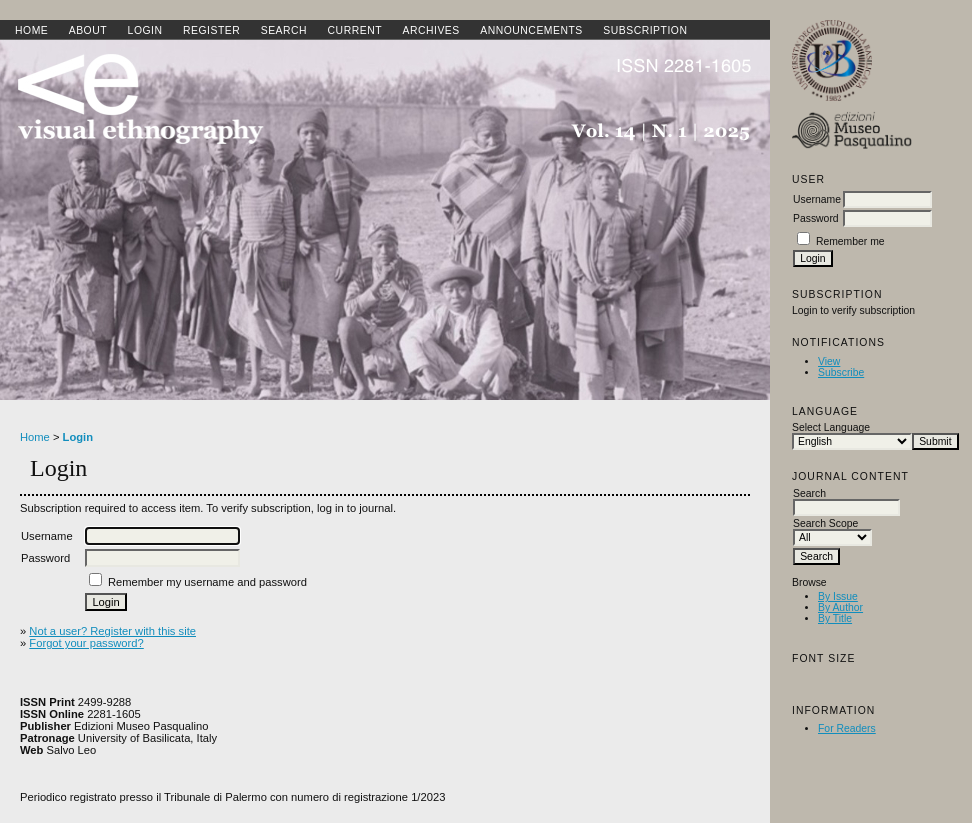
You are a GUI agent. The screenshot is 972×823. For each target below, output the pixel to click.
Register (211, 30)
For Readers (847, 728)
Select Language (831, 427)
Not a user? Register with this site (112, 631)
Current (355, 30)
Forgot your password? (86, 643)
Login (145, 30)
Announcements (531, 30)
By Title (835, 618)
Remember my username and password (207, 582)
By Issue (838, 596)
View (829, 361)
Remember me (850, 241)
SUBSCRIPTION (645, 30)
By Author (840, 607)
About (88, 30)
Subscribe (841, 372)
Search (284, 30)
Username (817, 199)
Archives (430, 30)
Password (816, 218)
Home (31, 30)
